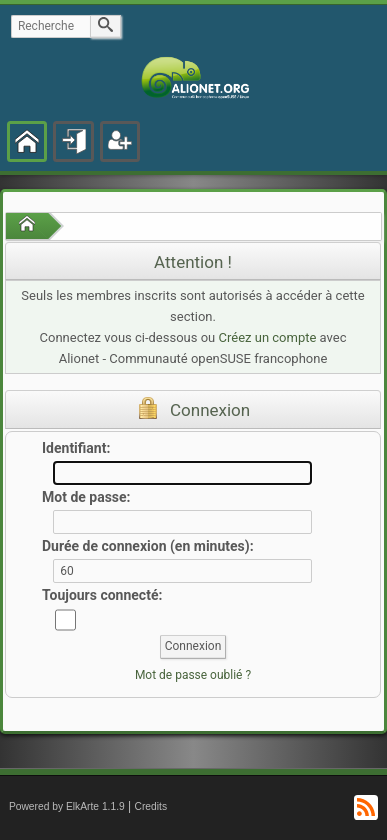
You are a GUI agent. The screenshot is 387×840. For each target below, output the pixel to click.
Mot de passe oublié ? (193, 675)
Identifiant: (76, 448)
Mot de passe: (86, 497)
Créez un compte (268, 337)
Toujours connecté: (102, 595)
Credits (151, 806)
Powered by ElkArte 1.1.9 (67, 806)
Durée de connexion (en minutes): (148, 546)
